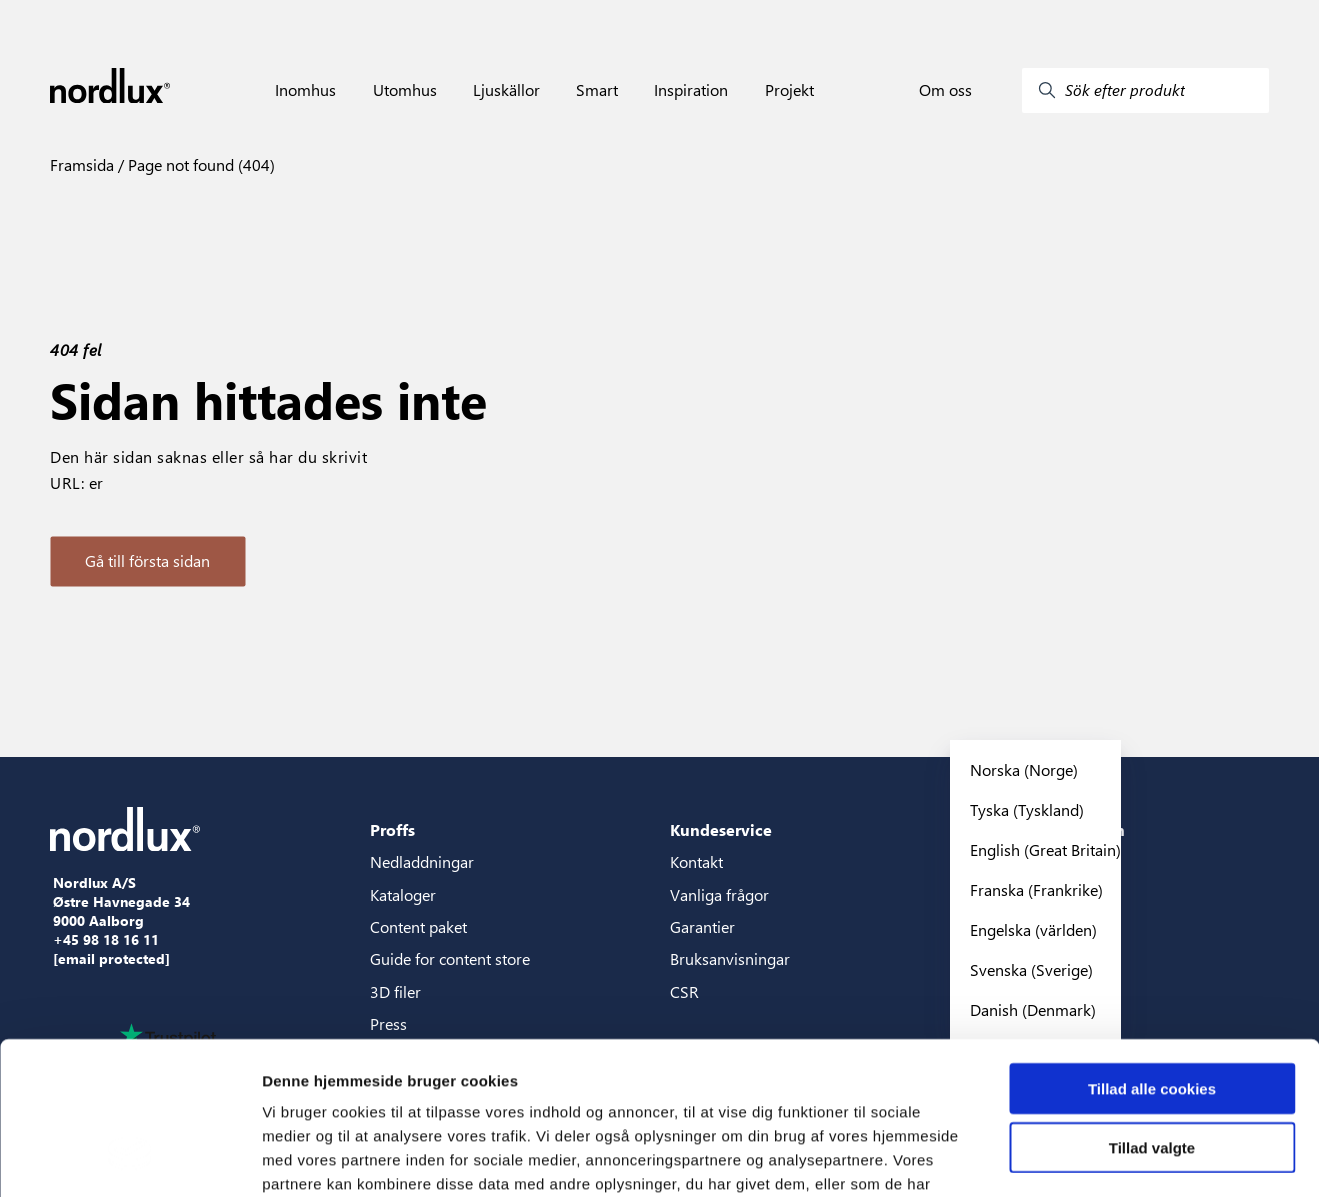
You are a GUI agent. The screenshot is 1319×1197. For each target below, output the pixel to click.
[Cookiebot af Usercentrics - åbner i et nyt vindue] (129, 1158)
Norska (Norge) (1024, 769)
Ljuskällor (506, 90)
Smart (597, 90)
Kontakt (696, 861)
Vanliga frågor (719, 894)
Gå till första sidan (147, 560)
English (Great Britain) (1045, 849)
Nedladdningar (422, 861)
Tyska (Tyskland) (1027, 809)
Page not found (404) (199, 164)
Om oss (945, 90)
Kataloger (403, 894)
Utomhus (405, 90)
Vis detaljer (1039, 1157)
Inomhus (305, 90)
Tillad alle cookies (1152, 957)
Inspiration (691, 90)
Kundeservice (721, 829)
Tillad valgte (1152, 1016)
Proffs (392, 829)
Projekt (789, 90)
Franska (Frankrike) (1036, 889)
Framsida (82, 164)
